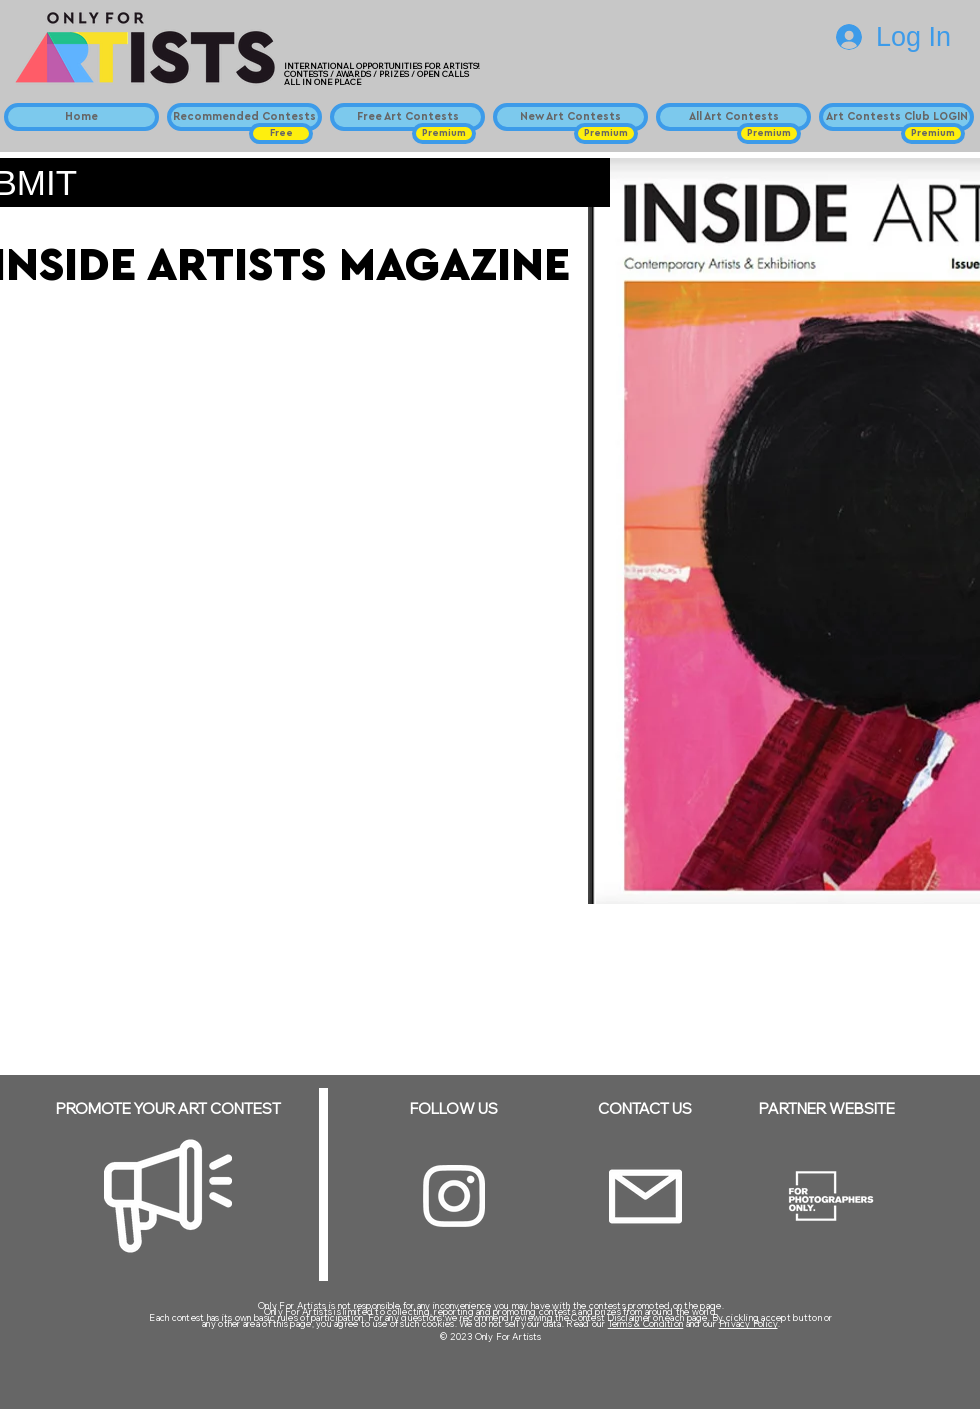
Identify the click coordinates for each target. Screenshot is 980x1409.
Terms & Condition (646, 1323)
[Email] (645, 1196)
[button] (281, 133)
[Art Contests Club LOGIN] (896, 117)
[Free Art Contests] (407, 117)
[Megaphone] (168, 1196)
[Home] (81, 117)
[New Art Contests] (570, 117)
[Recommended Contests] (244, 117)
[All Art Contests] (733, 117)
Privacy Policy (748, 1323)
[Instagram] (454, 1196)
